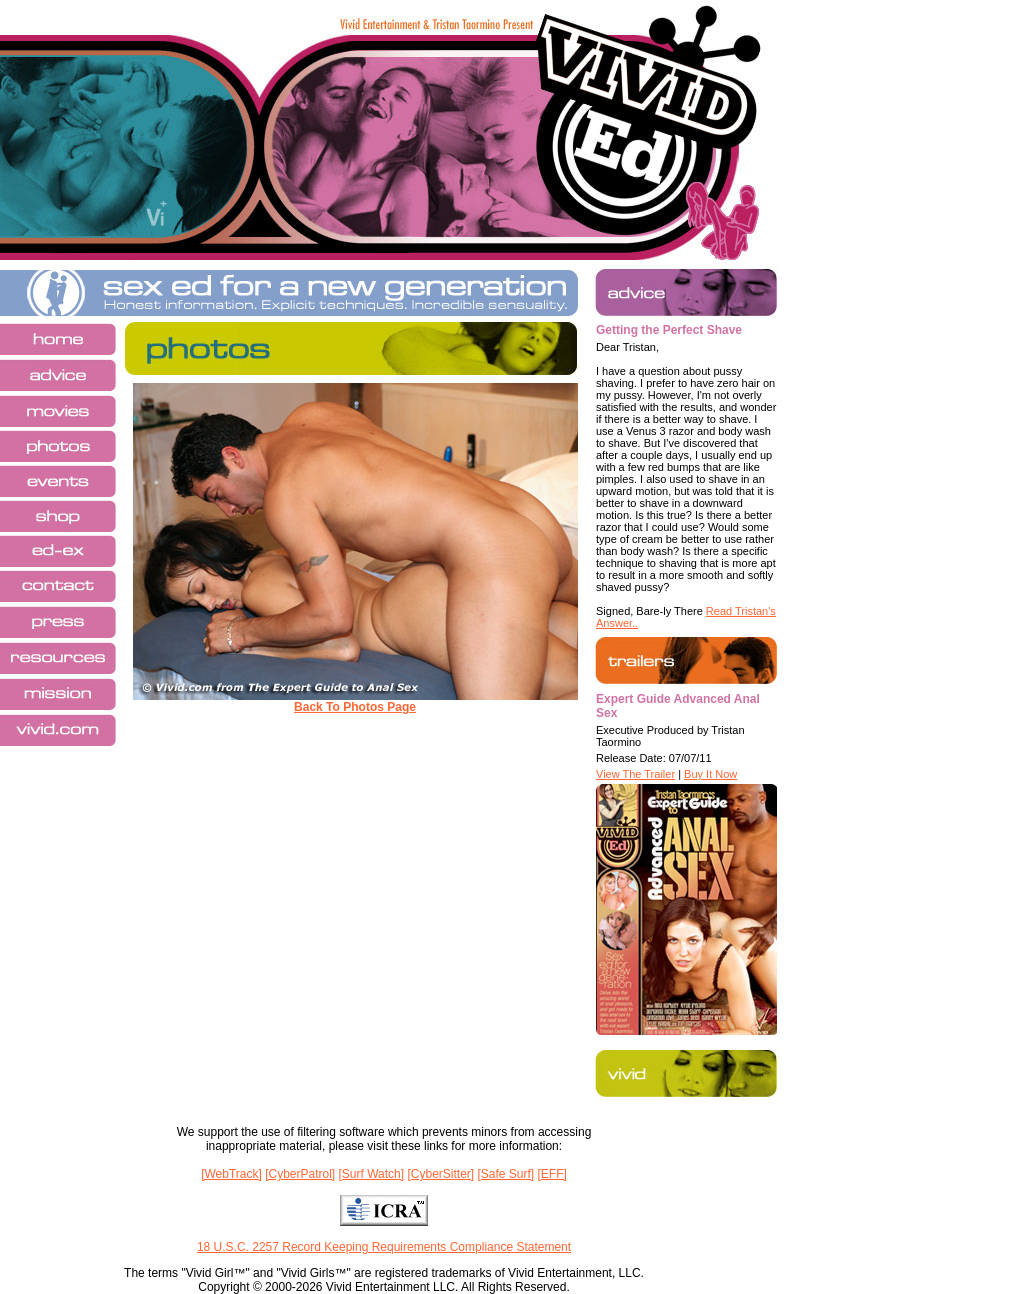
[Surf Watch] (372, 1174)
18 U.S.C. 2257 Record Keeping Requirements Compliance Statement (384, 1247)
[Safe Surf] (505, 1174)
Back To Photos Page (355, 707)
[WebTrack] (231, 1174)
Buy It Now (710, 774)
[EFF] (552, 1174)
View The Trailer (635, 774)
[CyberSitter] (440, 1174)
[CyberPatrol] (300, 1174)
